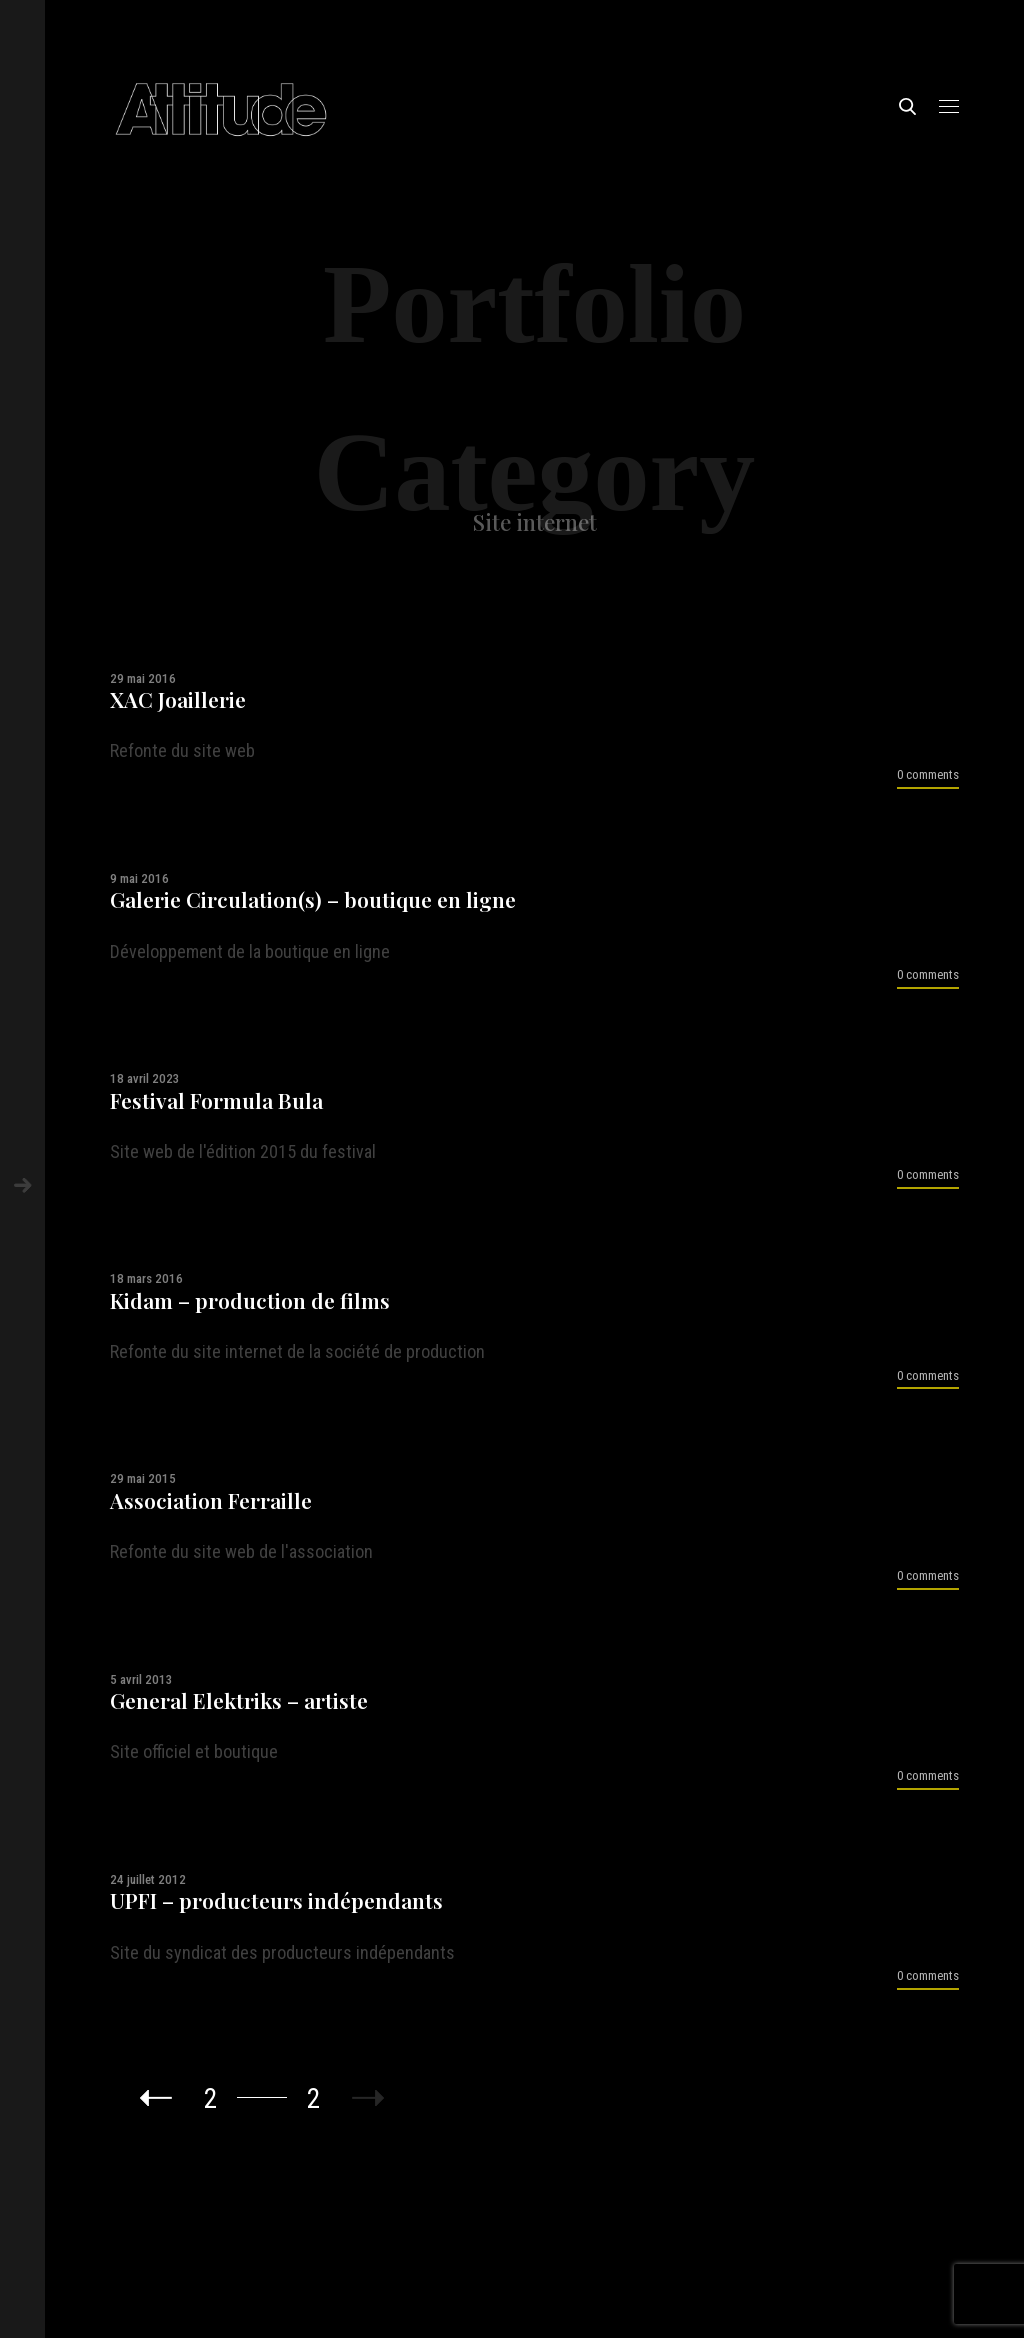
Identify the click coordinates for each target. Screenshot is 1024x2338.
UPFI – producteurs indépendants (276, 1900)
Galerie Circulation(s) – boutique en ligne (313, 899)
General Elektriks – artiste (239, 1700)
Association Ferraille (211, 1500)
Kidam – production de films (250, 1300)
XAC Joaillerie (178, 699)
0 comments (928, 774)
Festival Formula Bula (216, 1100)
